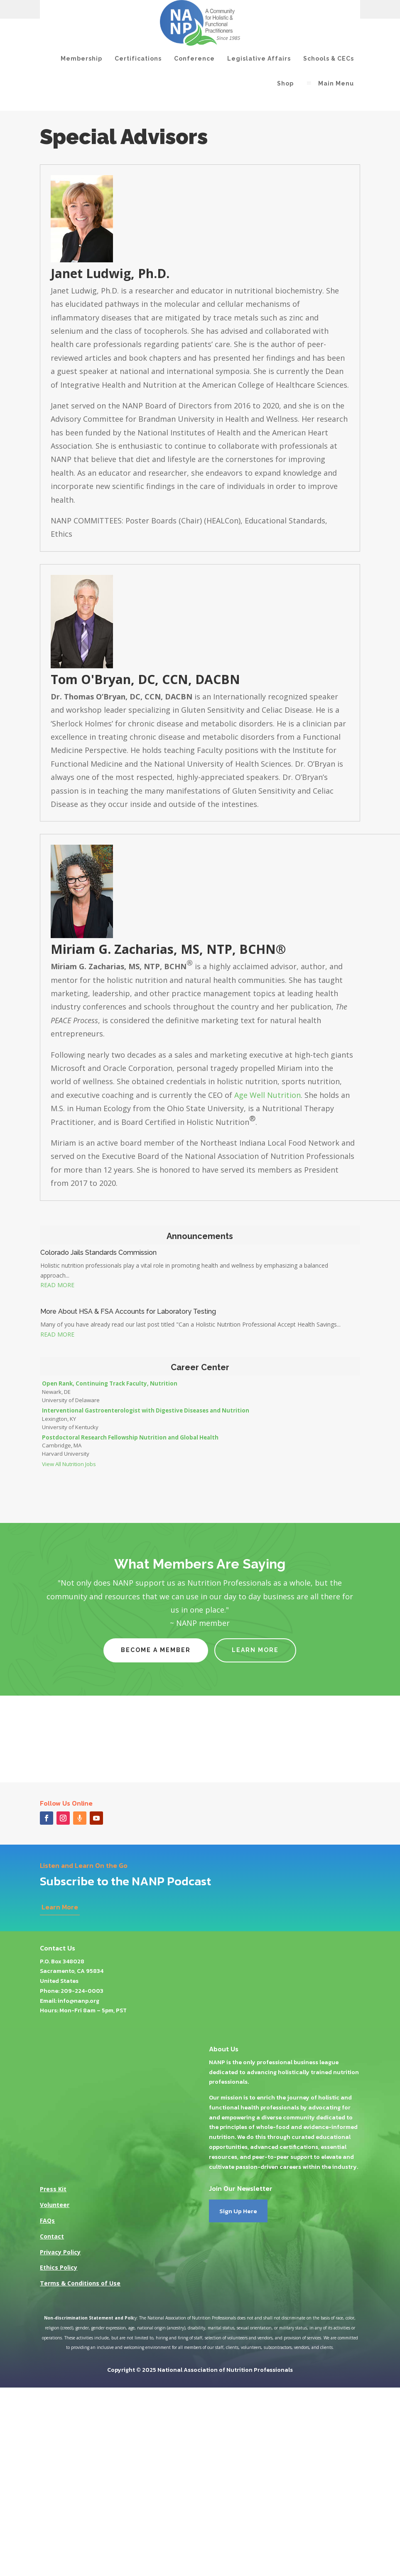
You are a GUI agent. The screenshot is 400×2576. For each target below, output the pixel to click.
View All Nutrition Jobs (69, 1464)
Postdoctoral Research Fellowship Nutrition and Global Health (130, 1437)
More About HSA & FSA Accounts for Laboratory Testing (128, 1311)
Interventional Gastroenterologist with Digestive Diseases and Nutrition (145, 1410)
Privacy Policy (60, 2252)
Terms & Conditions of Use (80, 2283)
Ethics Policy (58, 2267)
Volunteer (54, 2205)
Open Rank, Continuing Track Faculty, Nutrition (109, 1383)
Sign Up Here (238, 2211)
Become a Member (156, 1650)
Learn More (255, 1650)
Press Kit (53, 2189)
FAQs (47, 2220)
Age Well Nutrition (267, 1095)
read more (57, 1285)
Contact (52, 2236)
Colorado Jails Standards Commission (98, 1252)
